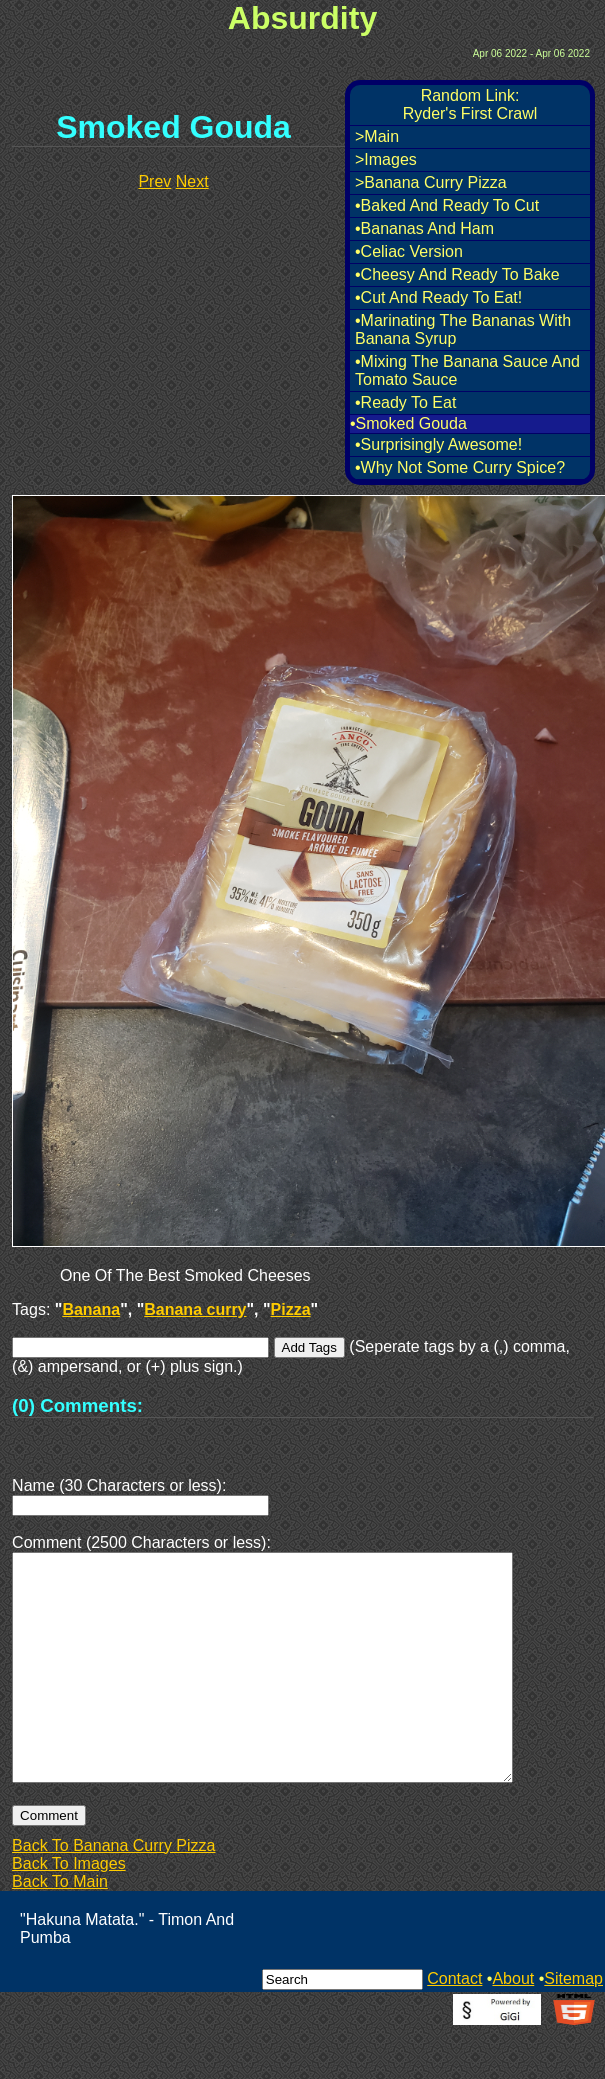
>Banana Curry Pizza (431, 182)
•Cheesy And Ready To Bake (457, 274)
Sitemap (573, 2026)
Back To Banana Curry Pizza (113, 1893)
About (513, 2026)
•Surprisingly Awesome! (438, 444)
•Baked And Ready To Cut (447, 205)
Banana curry (195, 1309)
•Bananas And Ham (424, 228)
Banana (91, 1309)
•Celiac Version (409, 251)
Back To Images (69, 1911)
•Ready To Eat (405, 402)
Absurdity (302, 18)
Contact (454, 2026)
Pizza (291, 1309)
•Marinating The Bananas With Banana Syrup (463, 329)
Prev (154, 181)
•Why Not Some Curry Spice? (460, 467)
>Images (386, 159)
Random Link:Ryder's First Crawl (470, 104)
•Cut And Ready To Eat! (438, 297)
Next (192, 181)
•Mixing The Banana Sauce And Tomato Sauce (467, 370)
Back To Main (60, 1929)
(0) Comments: (77, 1405)
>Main (377, 136)
